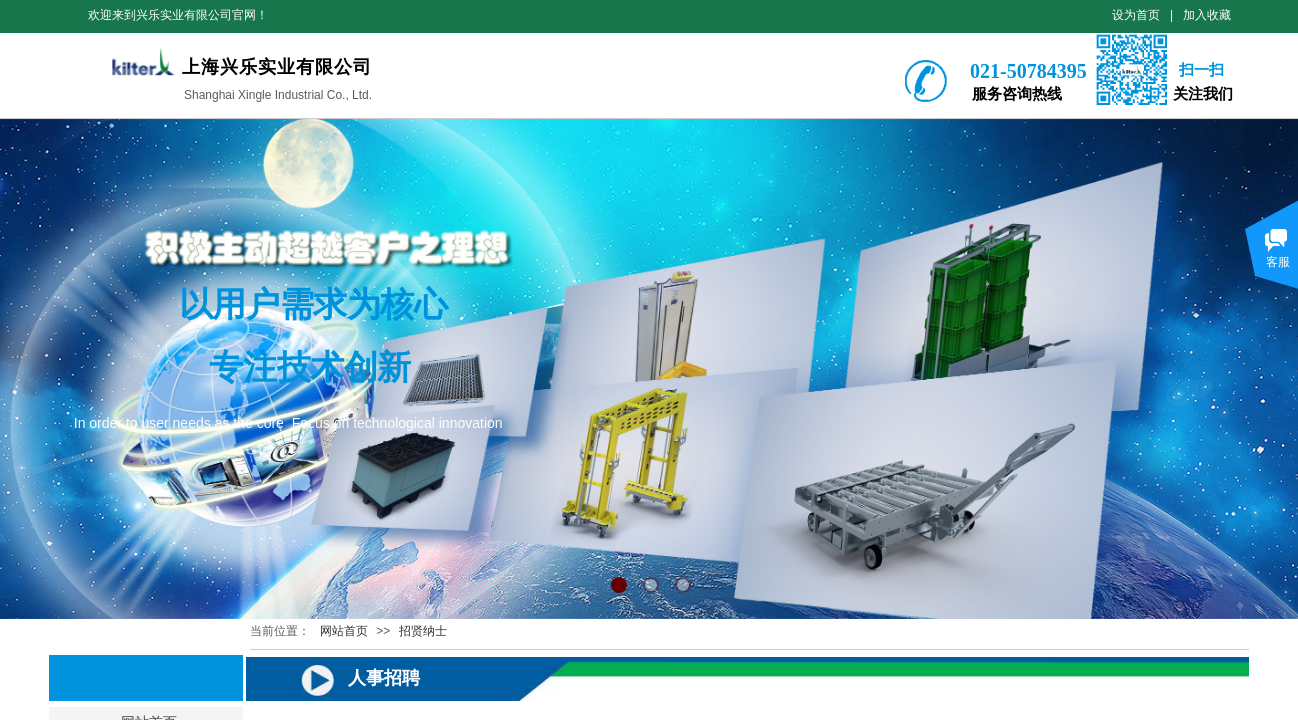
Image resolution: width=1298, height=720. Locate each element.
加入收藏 (1207, 15)
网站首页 (344, 631)
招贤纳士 (423, 631)
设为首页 (1136, 15)
